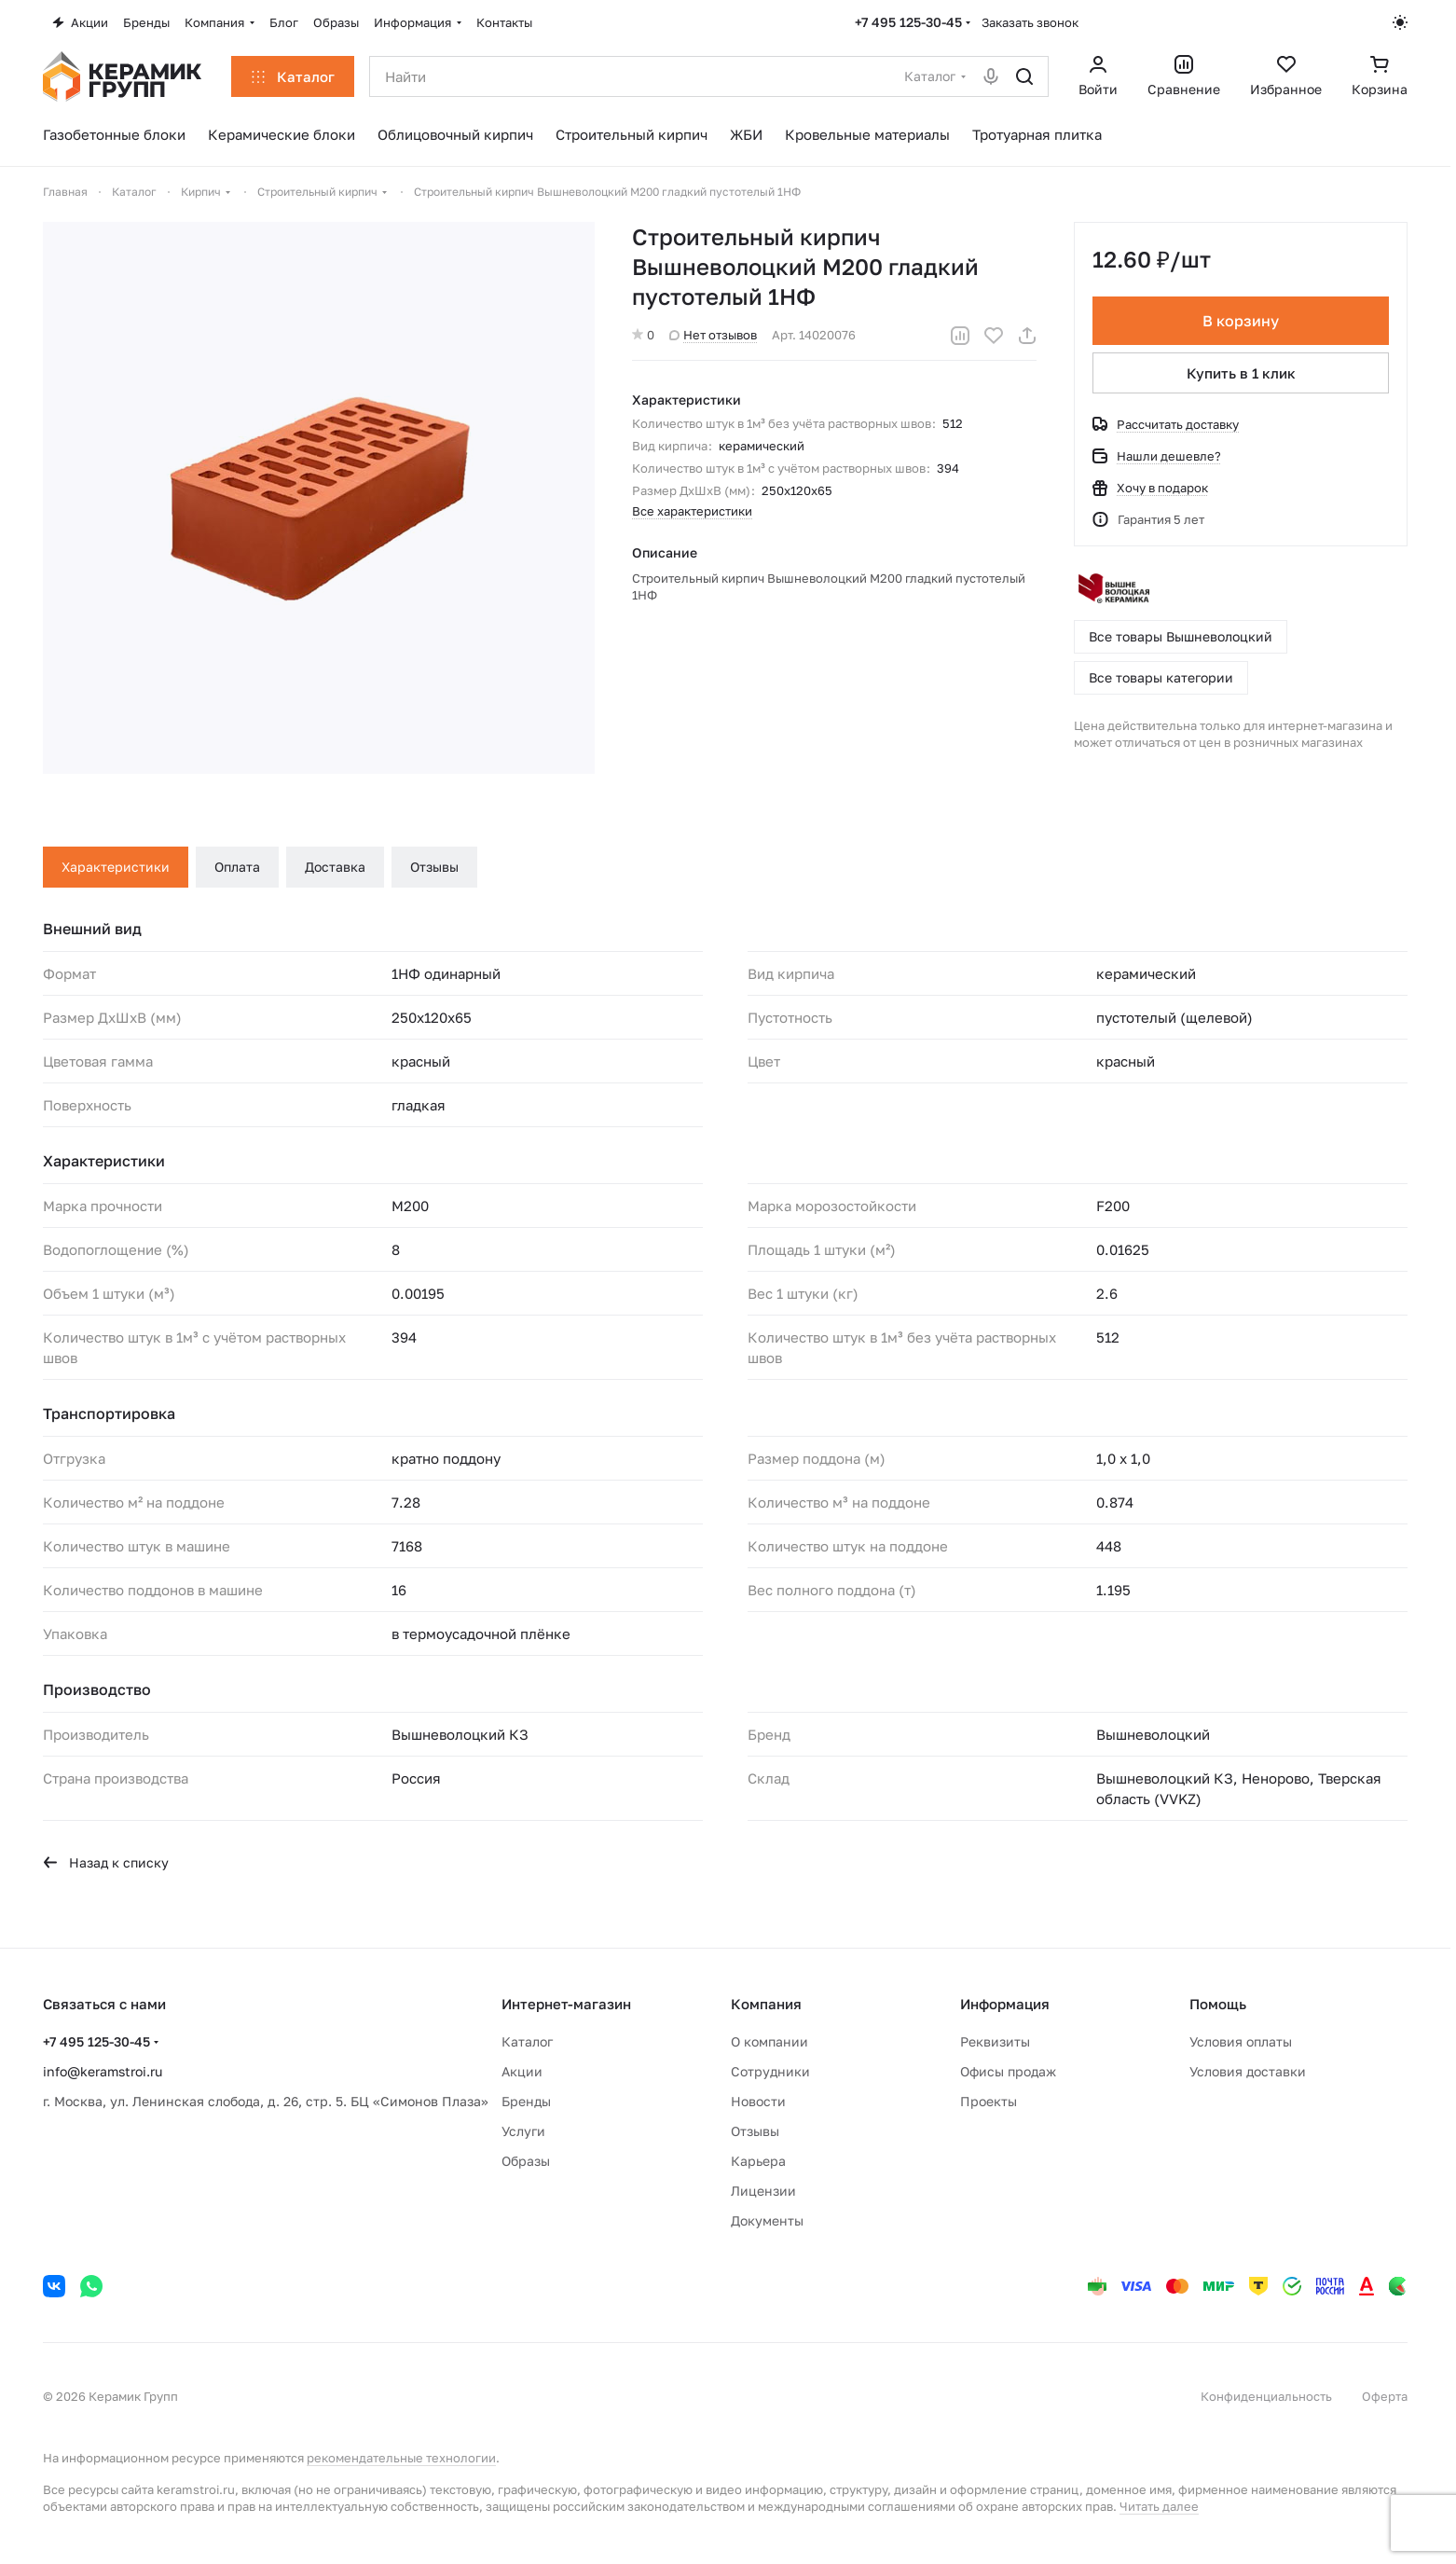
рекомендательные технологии (401, 2457)
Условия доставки (1247, 2071)
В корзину (1240, 320)
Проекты (988, 2101)
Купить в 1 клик (1241, 373)
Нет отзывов (713, 334)
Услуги (523, 2131)
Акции (522, 2071)
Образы (525, 2161)
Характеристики (116, 867)
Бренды (526, 2101)
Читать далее (1159, 2506)
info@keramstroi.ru (102, 2071)
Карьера (758, 2161)
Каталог (527, 2041)
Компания (766, 2003)
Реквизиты (995, 2041)
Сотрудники (770, 2071)
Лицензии (763, 2191)
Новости (758, 2101)
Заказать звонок (1030, 22)
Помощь (1217, 2003)
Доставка (335, 867)
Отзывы (434, 867)
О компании (769, 2041)
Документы (767, 2220)
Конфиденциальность (1266, 2396)
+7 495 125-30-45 (908, 22)
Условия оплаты (1240, 2041)
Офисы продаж (1008, 2071)
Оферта (1385, 2396)
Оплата (237, 867)
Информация (1005, 2003)
